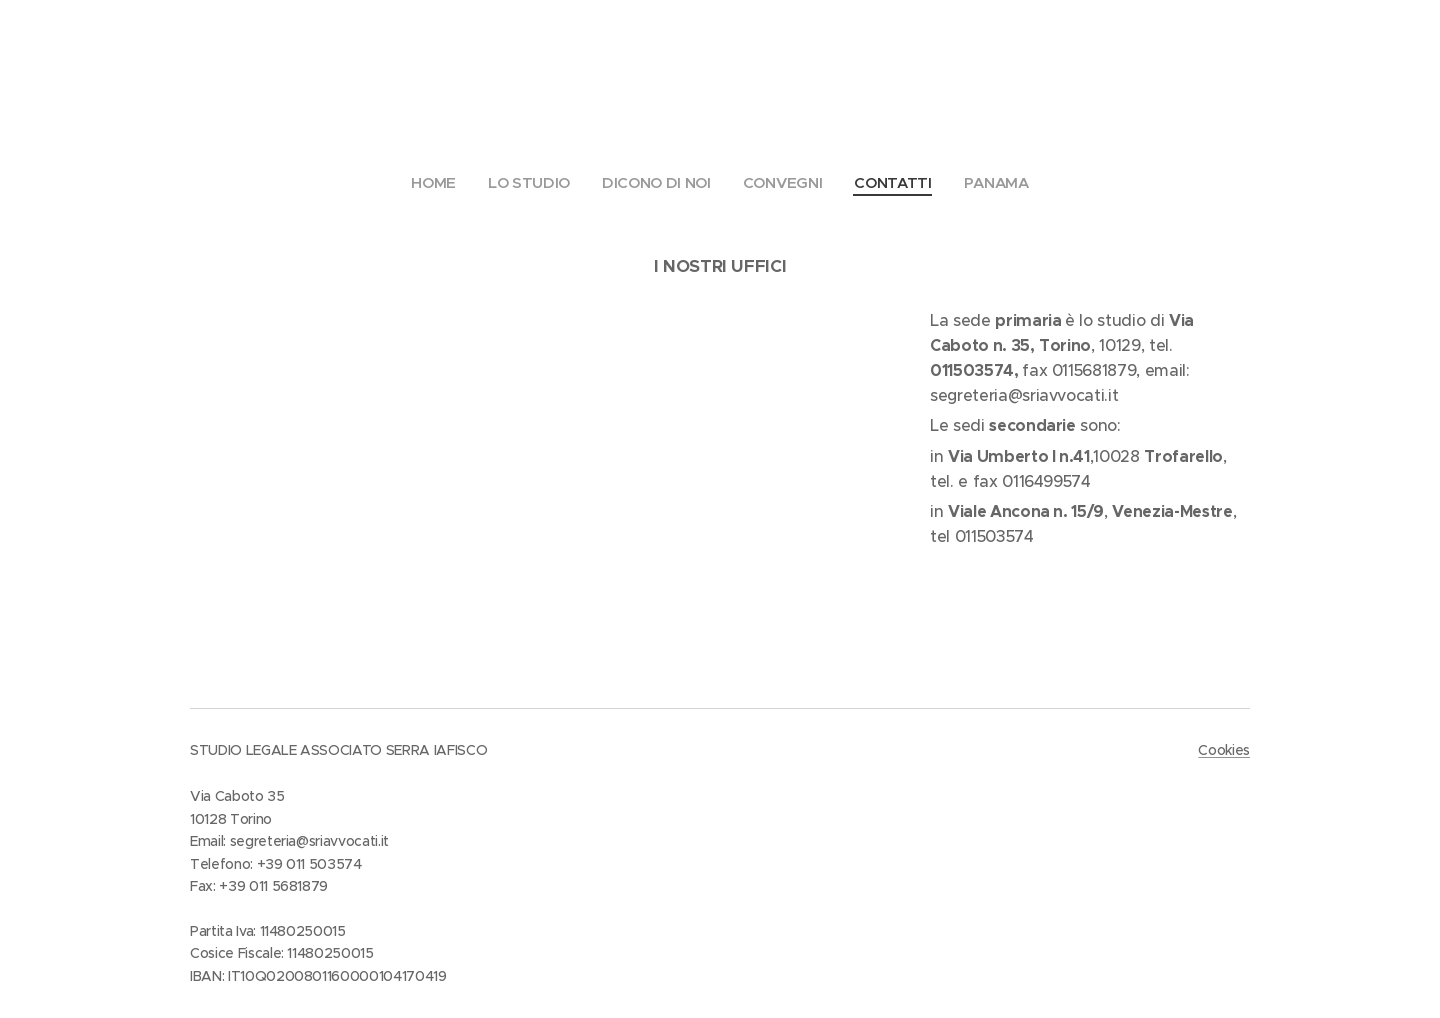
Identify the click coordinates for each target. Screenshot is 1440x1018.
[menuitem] (435, 183)
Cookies (1224, 750)
